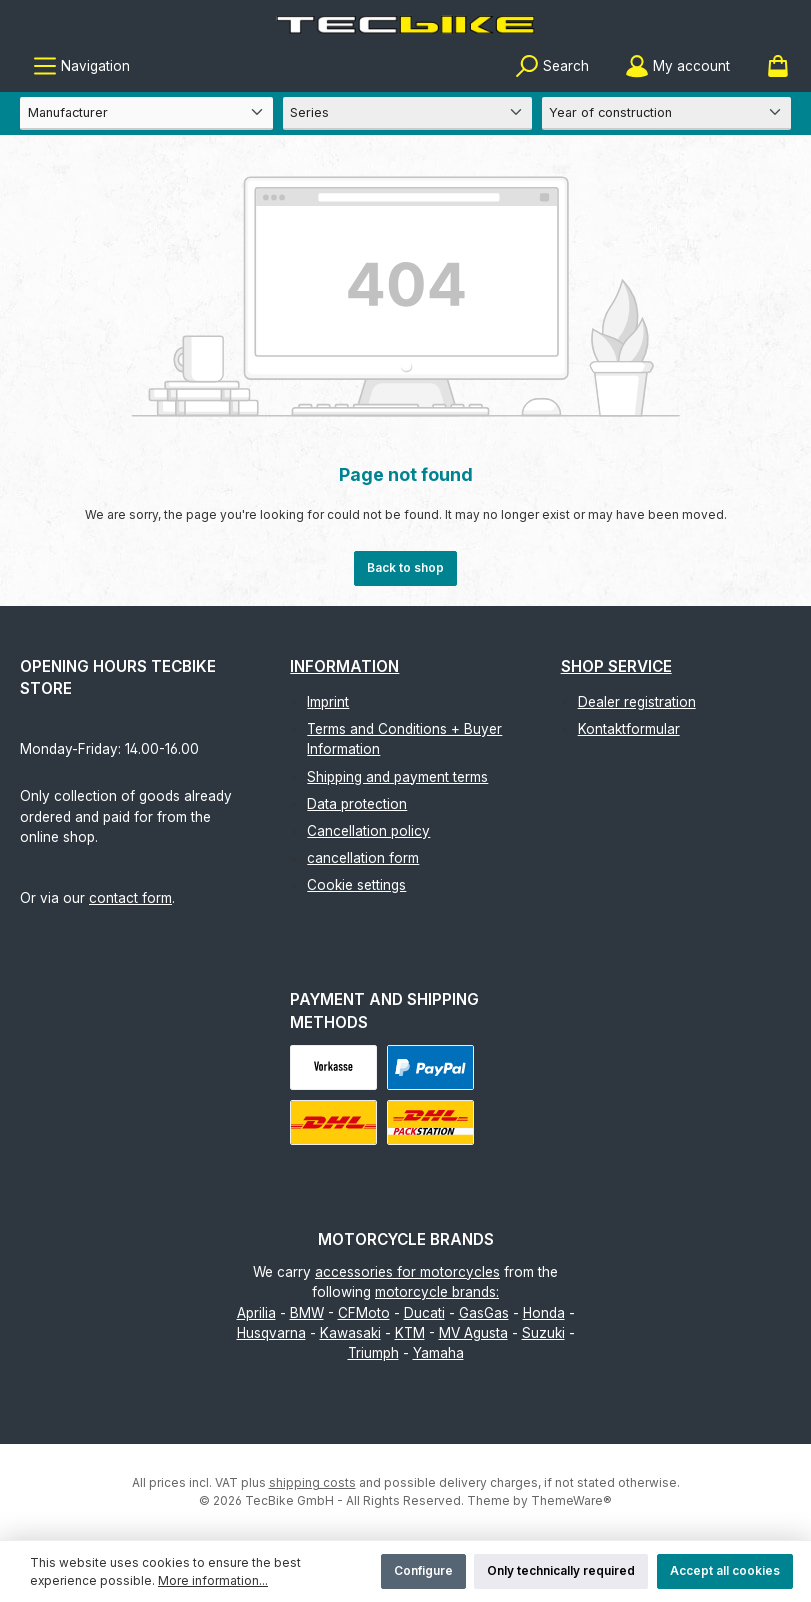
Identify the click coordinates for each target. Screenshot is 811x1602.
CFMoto (364, 1313)
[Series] (407, 113)
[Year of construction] (666, 113)
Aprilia (256, 1313)
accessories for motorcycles (407, 1272)
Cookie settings (356, 885)
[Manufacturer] (146, 113)
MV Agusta (473, 1333)
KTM (410, 1333)
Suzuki (543, 1333)
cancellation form (363, 858)
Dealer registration (637, 702)
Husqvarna (271, 1333)
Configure (423, 1570)
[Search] (552, 66)
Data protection (357, 804)
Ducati (424, 1313)
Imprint (328, 702)
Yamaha (438, 1353)
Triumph (373, 1353)
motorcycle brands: (437, 1292)
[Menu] (81, 66)
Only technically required (561, 1570)
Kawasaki (350, 1333)
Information (344, 666)
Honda (544, 1313)
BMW (307, 1313)
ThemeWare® (571, 1500)
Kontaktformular (629, 729)
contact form (130, 898)
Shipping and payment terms (397, 777)
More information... (213, 1580)
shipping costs (312, 1482)
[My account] (677, 66)
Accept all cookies (725, 1570)
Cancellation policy (368, 831)
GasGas (484, 1313)
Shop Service (616, 666)
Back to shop (405, 567)
